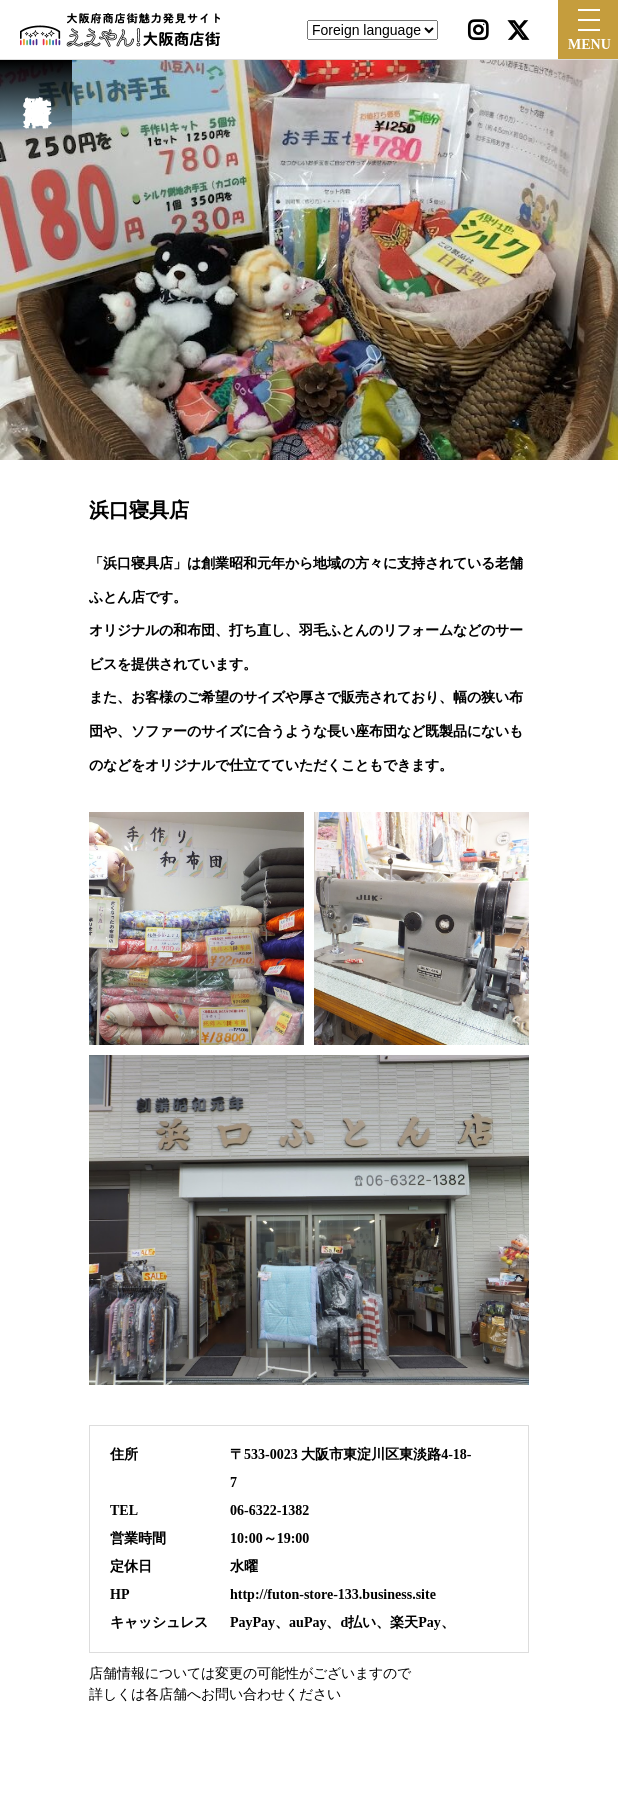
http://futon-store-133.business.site (333, 1594)
